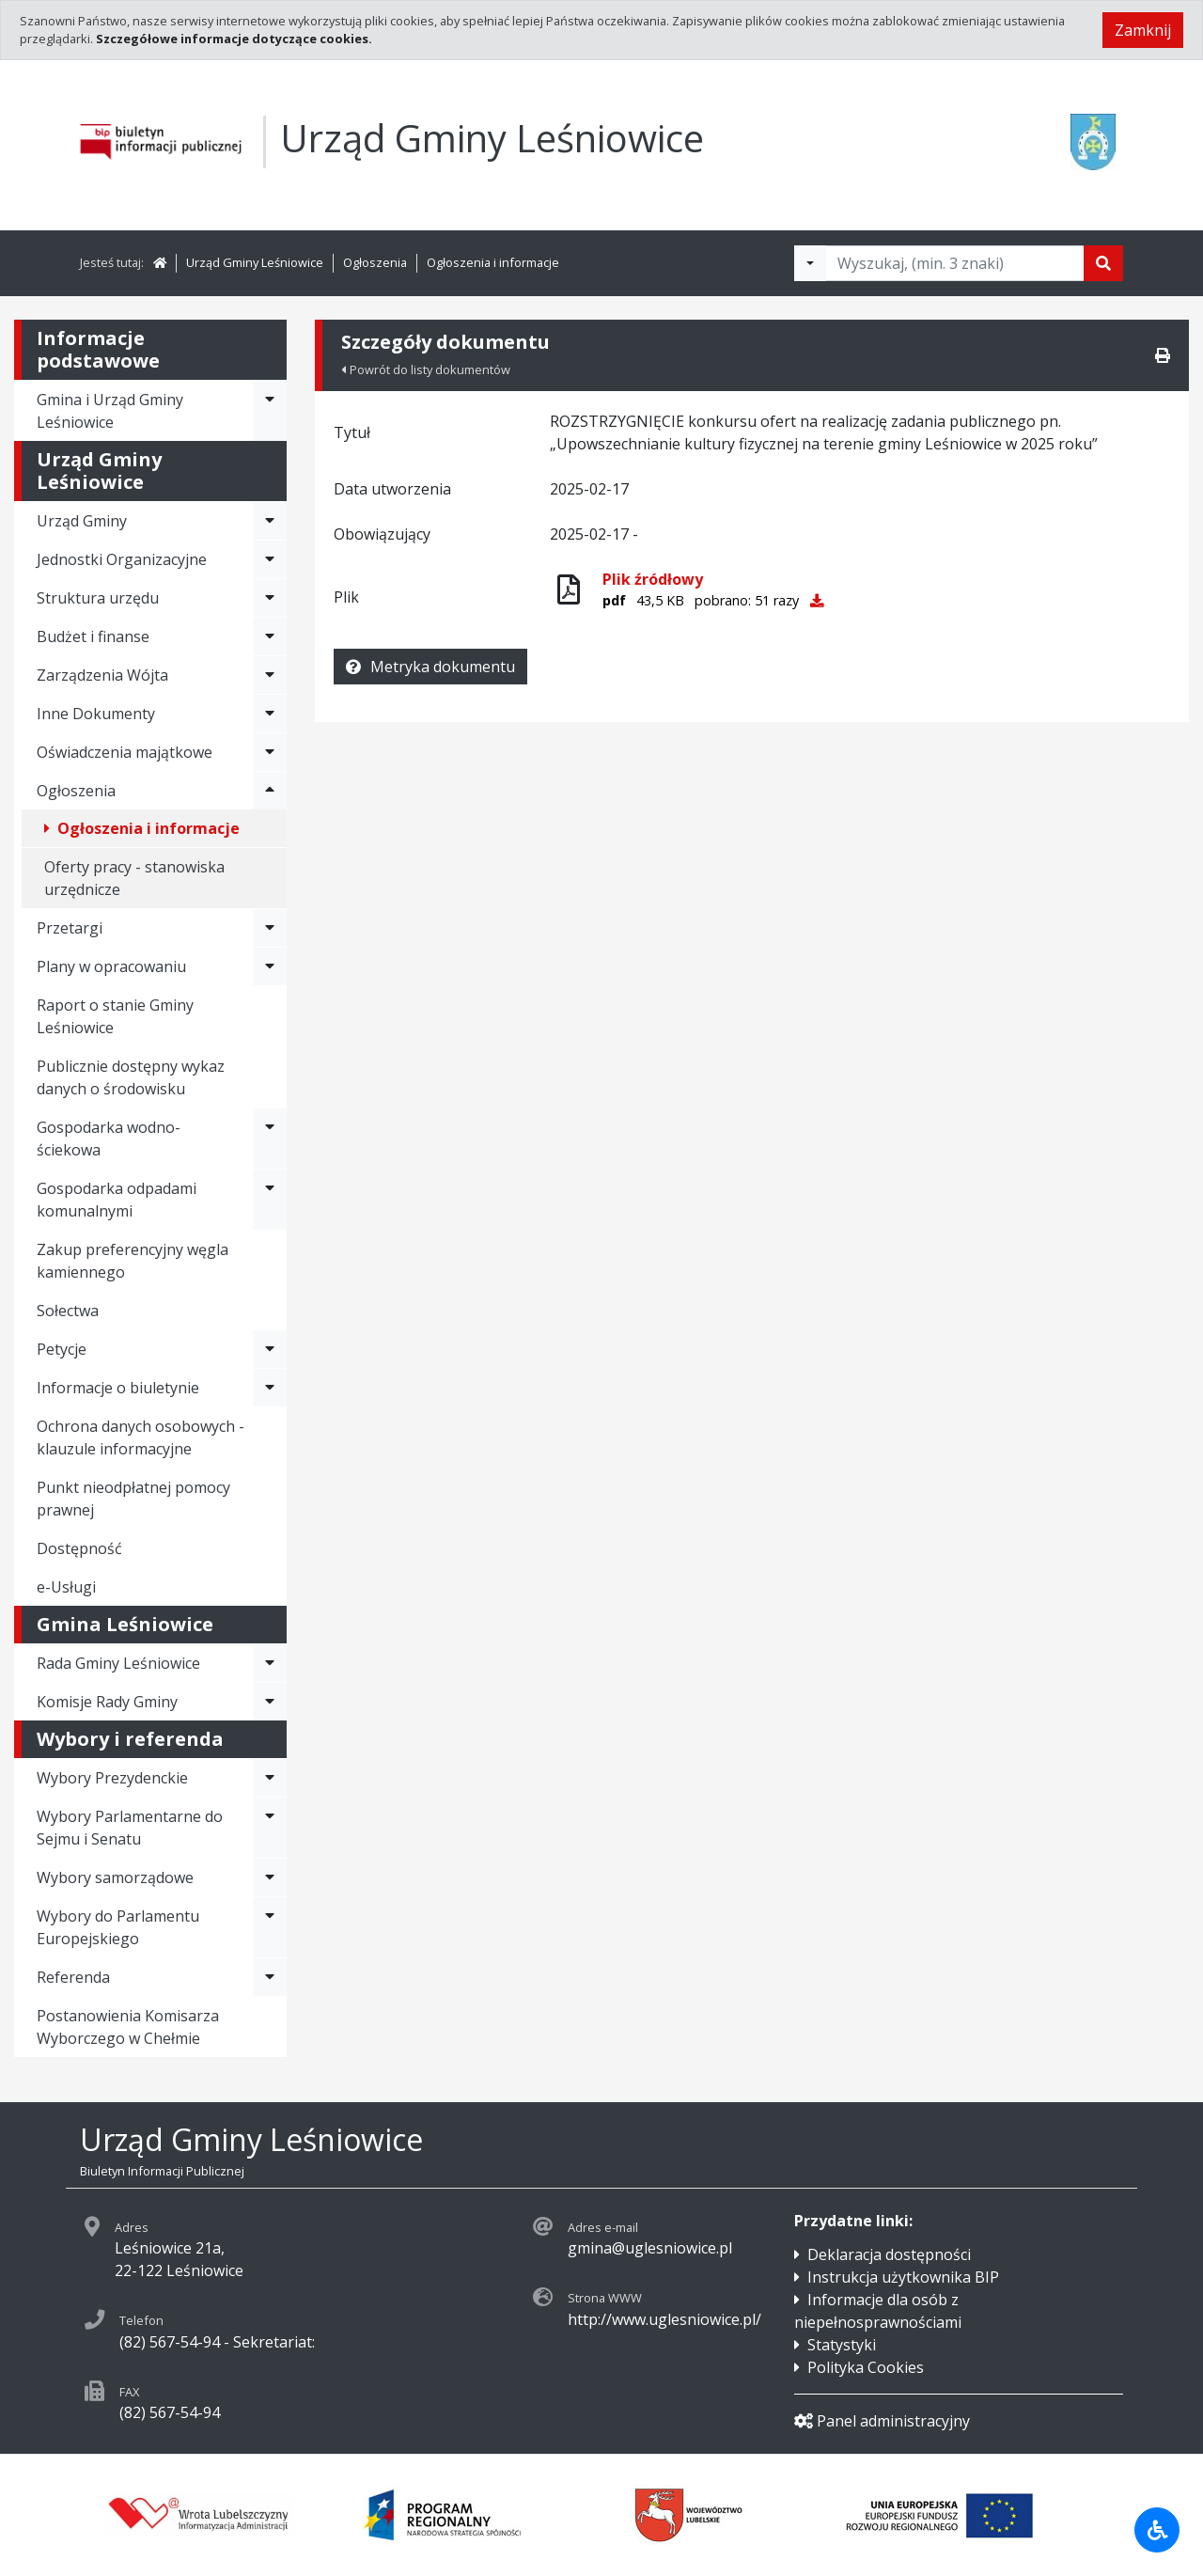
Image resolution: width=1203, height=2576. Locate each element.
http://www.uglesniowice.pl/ (664, 2319)
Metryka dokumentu (430, 666)
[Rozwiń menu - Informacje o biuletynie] (270, 1387)
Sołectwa (68, 1310)
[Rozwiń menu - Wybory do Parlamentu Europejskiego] (270, 1927)
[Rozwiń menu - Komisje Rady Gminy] (270, 1701)
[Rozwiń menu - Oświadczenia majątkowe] (270, 752)
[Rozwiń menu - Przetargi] (270, 928)
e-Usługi (66, 1587)
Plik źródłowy (652, 579)
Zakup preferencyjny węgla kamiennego (132, 1260)
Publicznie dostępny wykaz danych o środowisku (131, 1077)
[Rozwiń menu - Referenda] (270, 1977)
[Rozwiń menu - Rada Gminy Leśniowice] (270, 1663)
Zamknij (1143, 30)
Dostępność (79, 1548)
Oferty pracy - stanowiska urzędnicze (134, 878)
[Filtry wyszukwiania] (810, 263)
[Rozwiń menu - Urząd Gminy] (270, 521)
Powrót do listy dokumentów (425, 369)
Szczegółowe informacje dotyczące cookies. (234, 38)
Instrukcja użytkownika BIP (903, 2277)
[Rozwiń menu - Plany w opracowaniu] (270, 966)
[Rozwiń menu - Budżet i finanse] (270, 636)
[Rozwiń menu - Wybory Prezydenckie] (270, 1778)
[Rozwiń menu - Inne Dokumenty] (270, 713)
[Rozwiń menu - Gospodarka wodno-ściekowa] (270, 1138)
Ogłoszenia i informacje (493, 262)
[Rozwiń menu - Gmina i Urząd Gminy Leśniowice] (270, 411)
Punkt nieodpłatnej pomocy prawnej (133, 1498)
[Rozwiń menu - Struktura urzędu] (270, 598)
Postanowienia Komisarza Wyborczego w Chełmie (128, 2027)
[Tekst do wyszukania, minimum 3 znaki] (955, 263)
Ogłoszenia (375, 262)
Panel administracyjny (882, 2421)
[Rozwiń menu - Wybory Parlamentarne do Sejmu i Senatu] (270, 1828)
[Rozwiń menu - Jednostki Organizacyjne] (270, 559)
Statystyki (841, 2344)
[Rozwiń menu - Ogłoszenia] (270, 790)
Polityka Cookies (865, 2367)
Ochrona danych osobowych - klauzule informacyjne (140, 1437)
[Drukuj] (1162, 355)
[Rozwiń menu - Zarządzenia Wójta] (270, 675)
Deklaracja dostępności (889, 2254)
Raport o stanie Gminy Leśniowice (115, 1016)
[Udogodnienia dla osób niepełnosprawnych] (1157, 2529)
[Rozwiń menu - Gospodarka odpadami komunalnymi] (270, 1200)
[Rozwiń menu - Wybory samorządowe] (270, 1877)
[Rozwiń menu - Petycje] (270, 1349)
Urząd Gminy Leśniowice (254, 262)
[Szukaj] (1103, 263)
